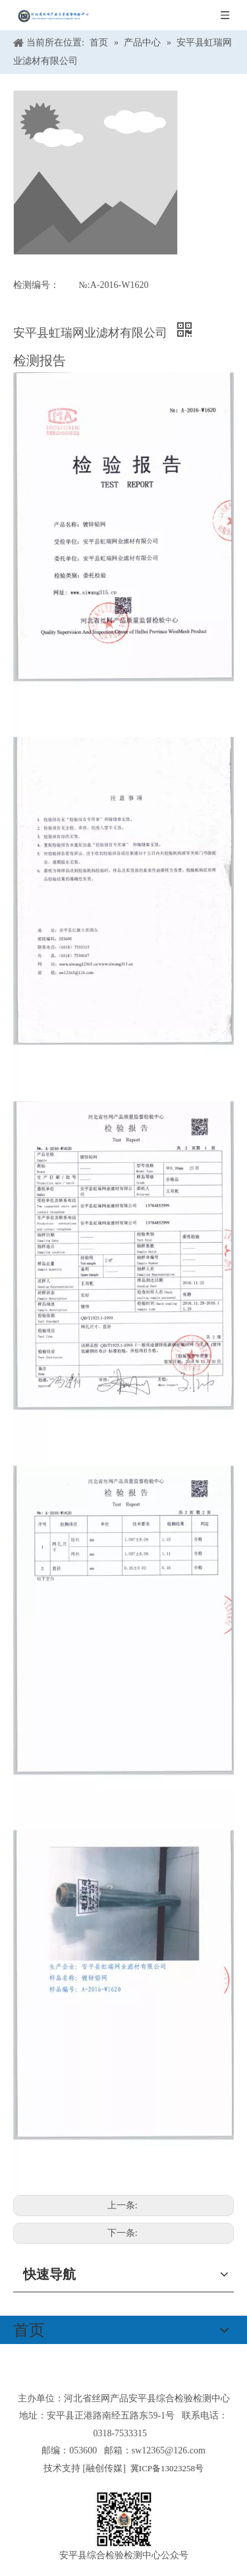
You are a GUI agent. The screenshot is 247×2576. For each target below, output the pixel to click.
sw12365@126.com (169, 2450)
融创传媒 (104, 2468)
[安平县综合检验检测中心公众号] (124, 2519)
